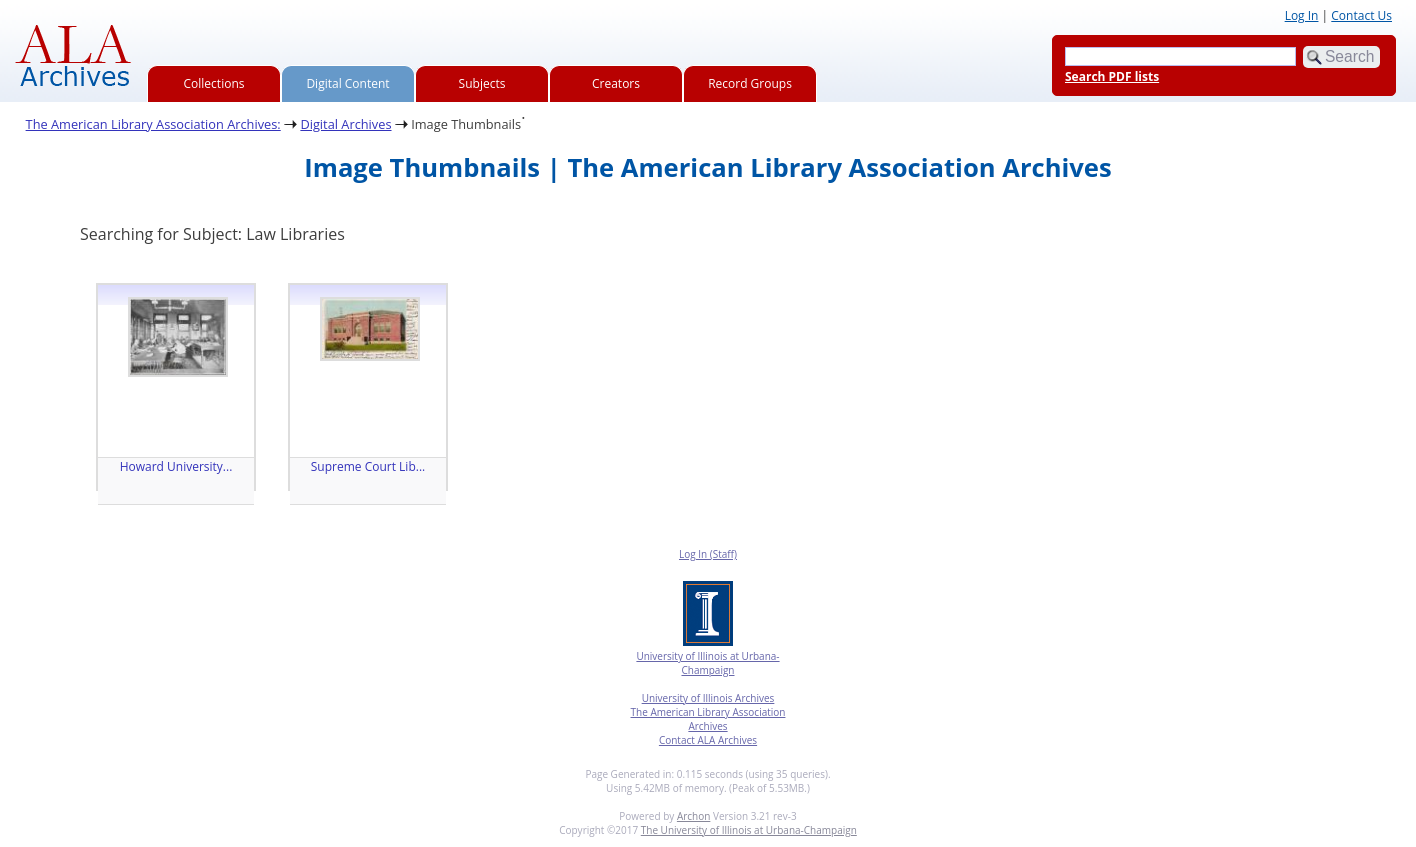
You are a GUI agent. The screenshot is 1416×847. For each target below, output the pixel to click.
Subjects (482, 83)
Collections (214, 83)
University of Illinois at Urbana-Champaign (707, 663)
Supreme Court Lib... (368, 466)
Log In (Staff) (708, 554)
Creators (616, 83)
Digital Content (347, 83)
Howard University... (176, 466)
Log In (1302, 15)
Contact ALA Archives (708, 740)
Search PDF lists (1112, 76)
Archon (693, 816)
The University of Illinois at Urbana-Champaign (749, 830)
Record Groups (750, 83)
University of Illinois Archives (708, 698)
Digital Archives (345, 124)
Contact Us (1361, 15)
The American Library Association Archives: (153, 124)
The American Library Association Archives (708, 719)
